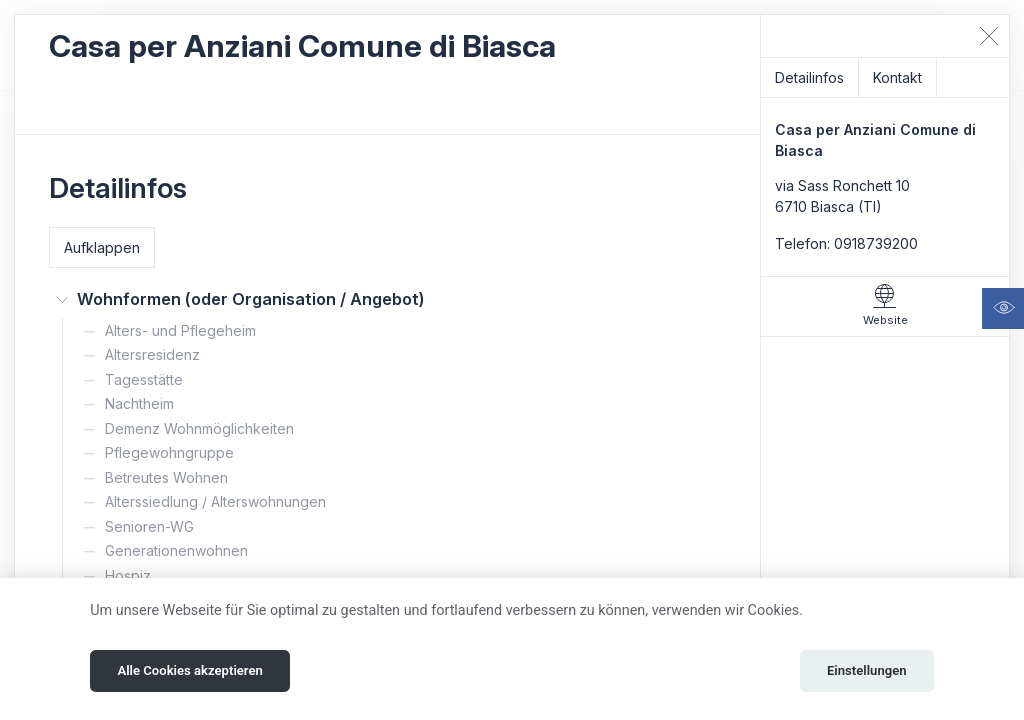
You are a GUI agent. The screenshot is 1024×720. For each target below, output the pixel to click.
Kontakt (897, 77)
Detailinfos (809, 77)
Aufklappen (102, 247)
